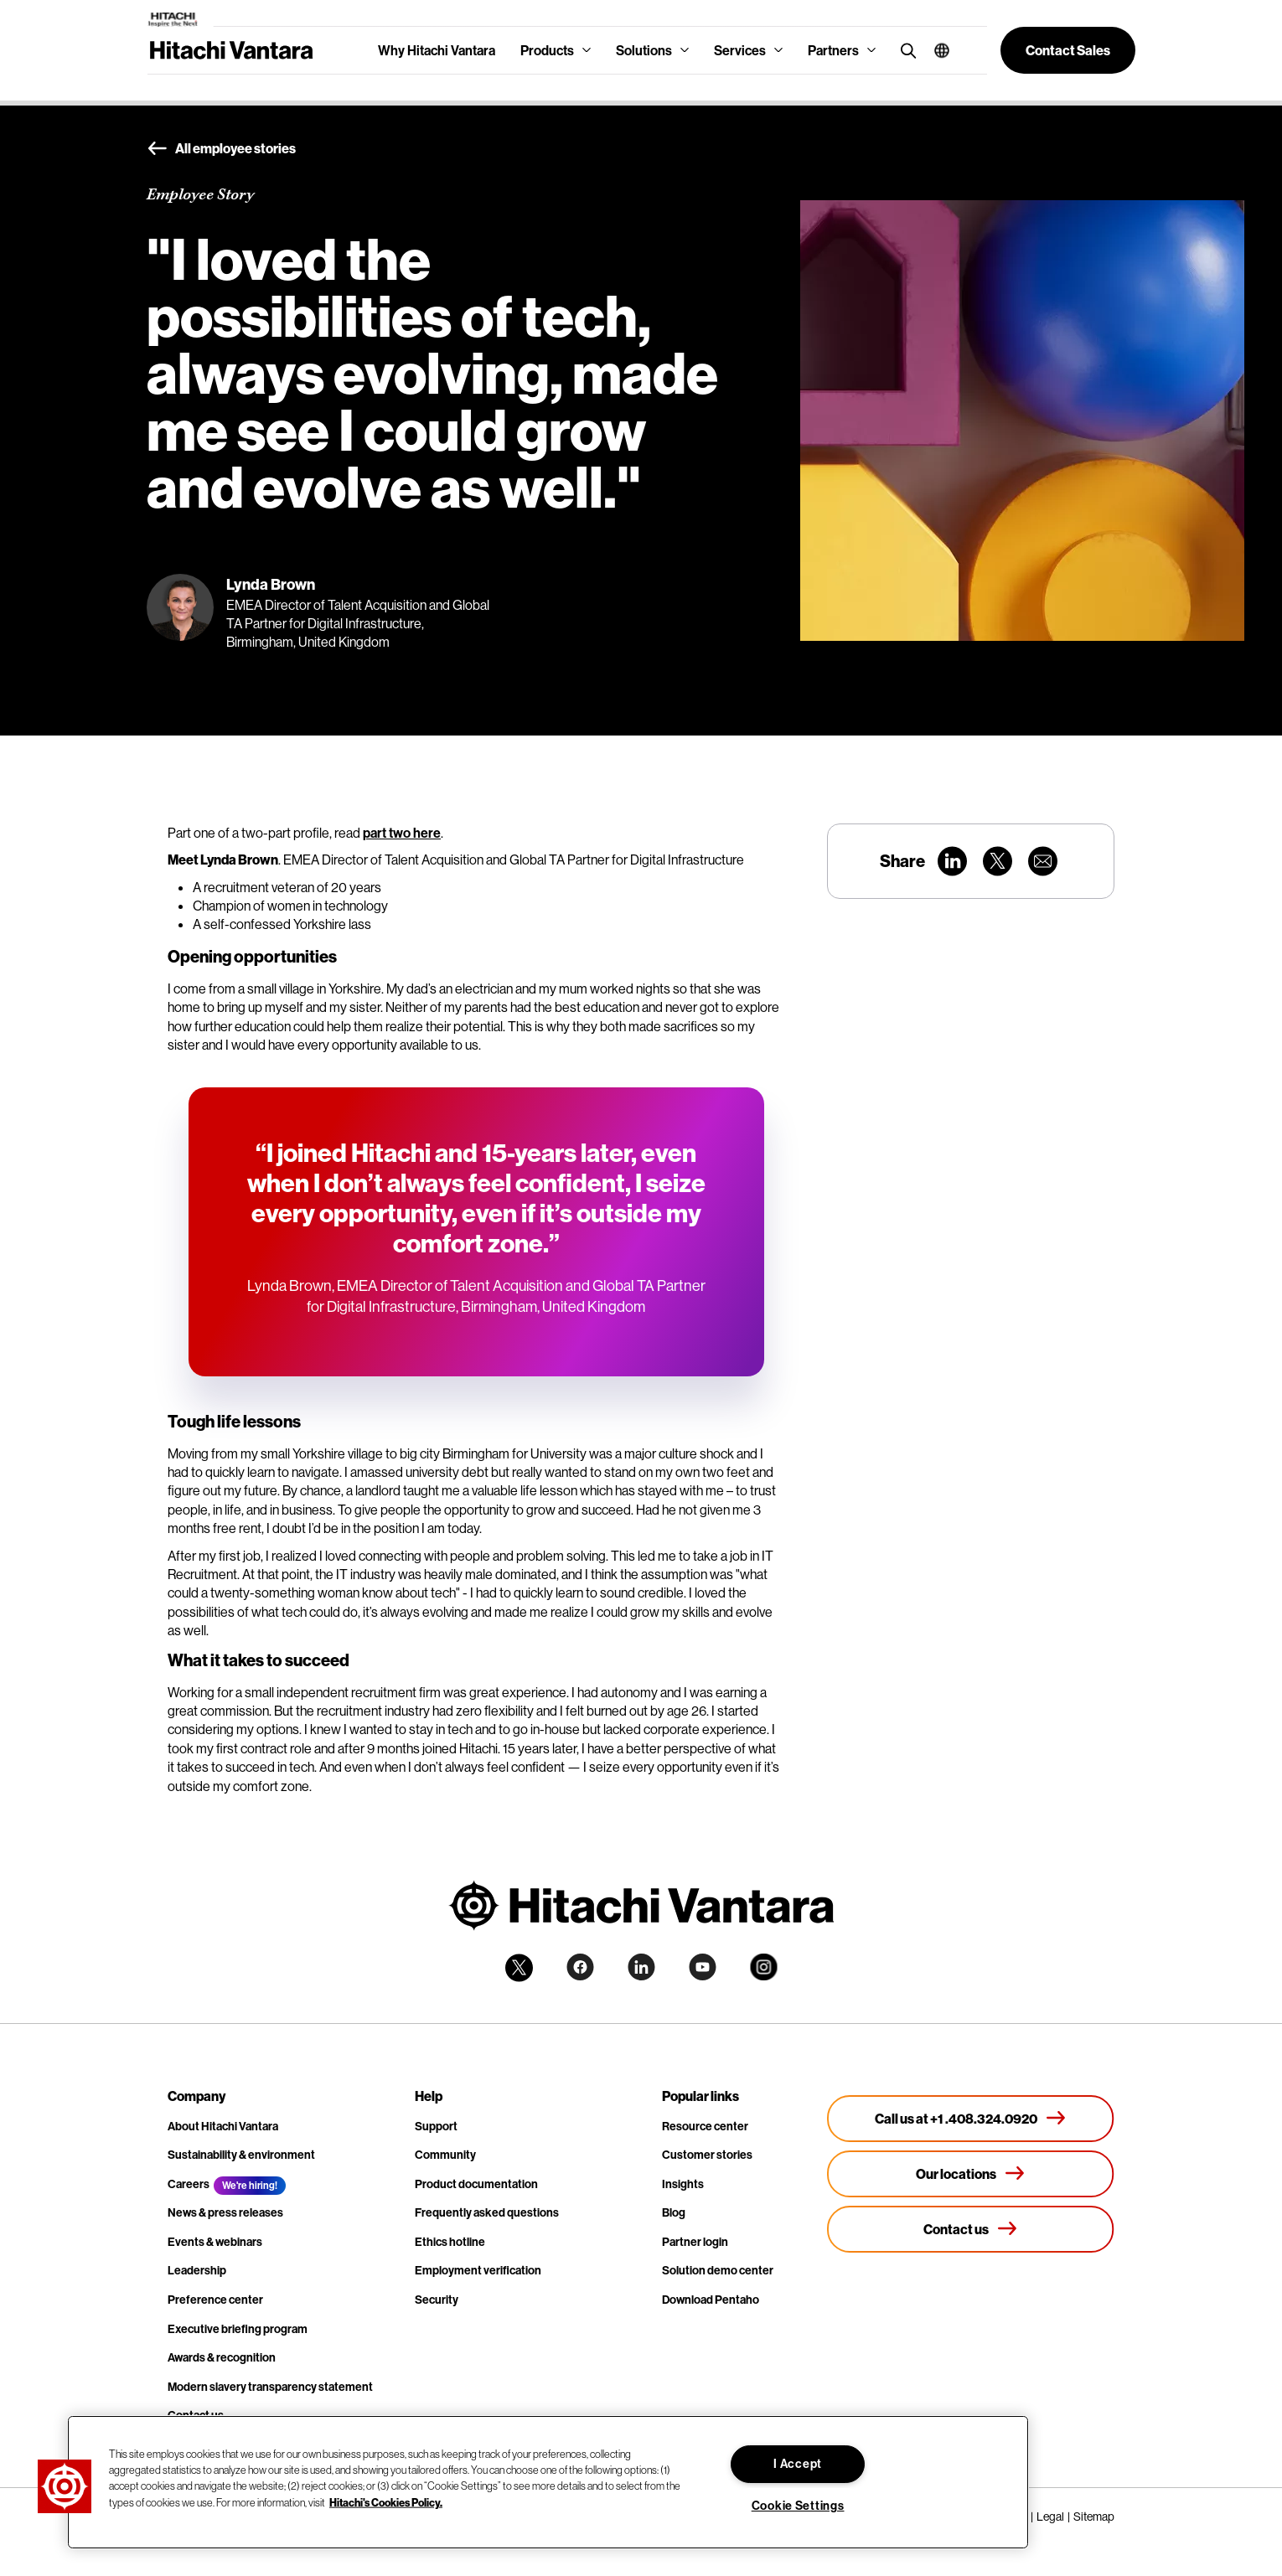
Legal (1050, 2516)
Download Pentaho (710, 2299)
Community (445, 2154)
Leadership (197, 2270)
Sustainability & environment (241, 2154)
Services (740, 50)
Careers (188, 2183)
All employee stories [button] (221, 149)
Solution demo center (717, 2270)
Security (436, 2299)
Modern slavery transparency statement (270, 2386)
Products (547, 50)
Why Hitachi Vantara (436, 50)
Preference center (215, 2299)
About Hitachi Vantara (223, 2126)
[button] (935, 50)
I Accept (797, 2463)
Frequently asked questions (487, 2212)
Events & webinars (215, 2241)
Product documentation (476, 2183)
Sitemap (1093, 2516)
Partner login (695, 2241)
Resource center (705, 2126)
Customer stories (707, 2154)
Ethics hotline (450, 2241)
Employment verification (478, 2270)
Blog (673, 2212)
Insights (683, 2183)
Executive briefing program (238, 2328)
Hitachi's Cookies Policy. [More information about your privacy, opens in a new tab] (385, 2501)
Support (436, 2126)
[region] (548, 2482)
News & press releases (225, 2212)
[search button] (904, 50)
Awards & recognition (222, 2357)
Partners (833, 50)
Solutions (644, 50)
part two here (402, 832)
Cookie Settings (798, 2505)
